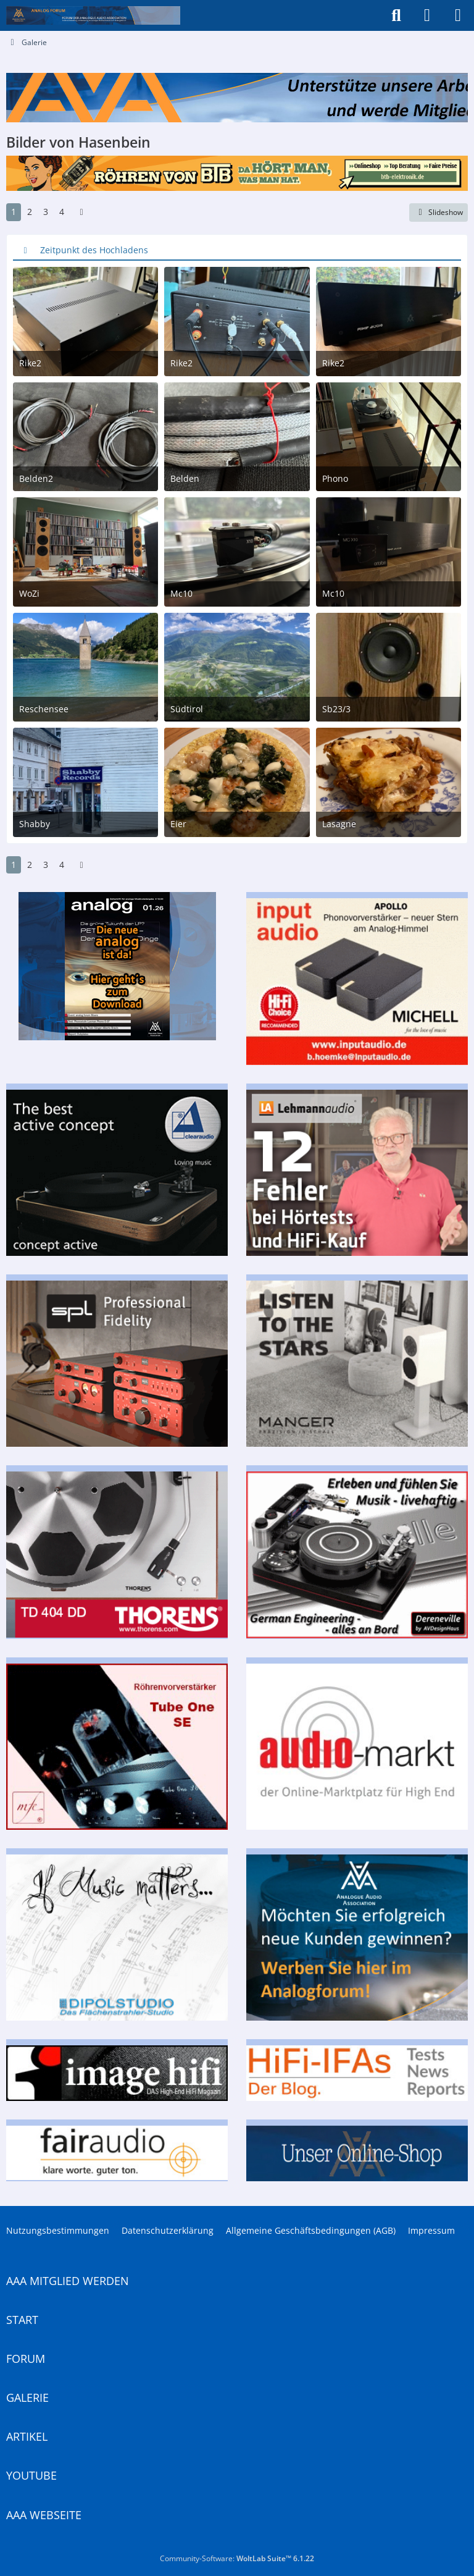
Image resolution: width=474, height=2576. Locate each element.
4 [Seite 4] (61, 211)
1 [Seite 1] (13, 211)
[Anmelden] (427, 15)
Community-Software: (237, 2558)
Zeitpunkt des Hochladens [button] (94, 250)
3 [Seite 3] (45, 211)
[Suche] (396, 15)
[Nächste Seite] (81, 212)
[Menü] (458, 15)
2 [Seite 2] (29, 211)
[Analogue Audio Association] (93, 15)
